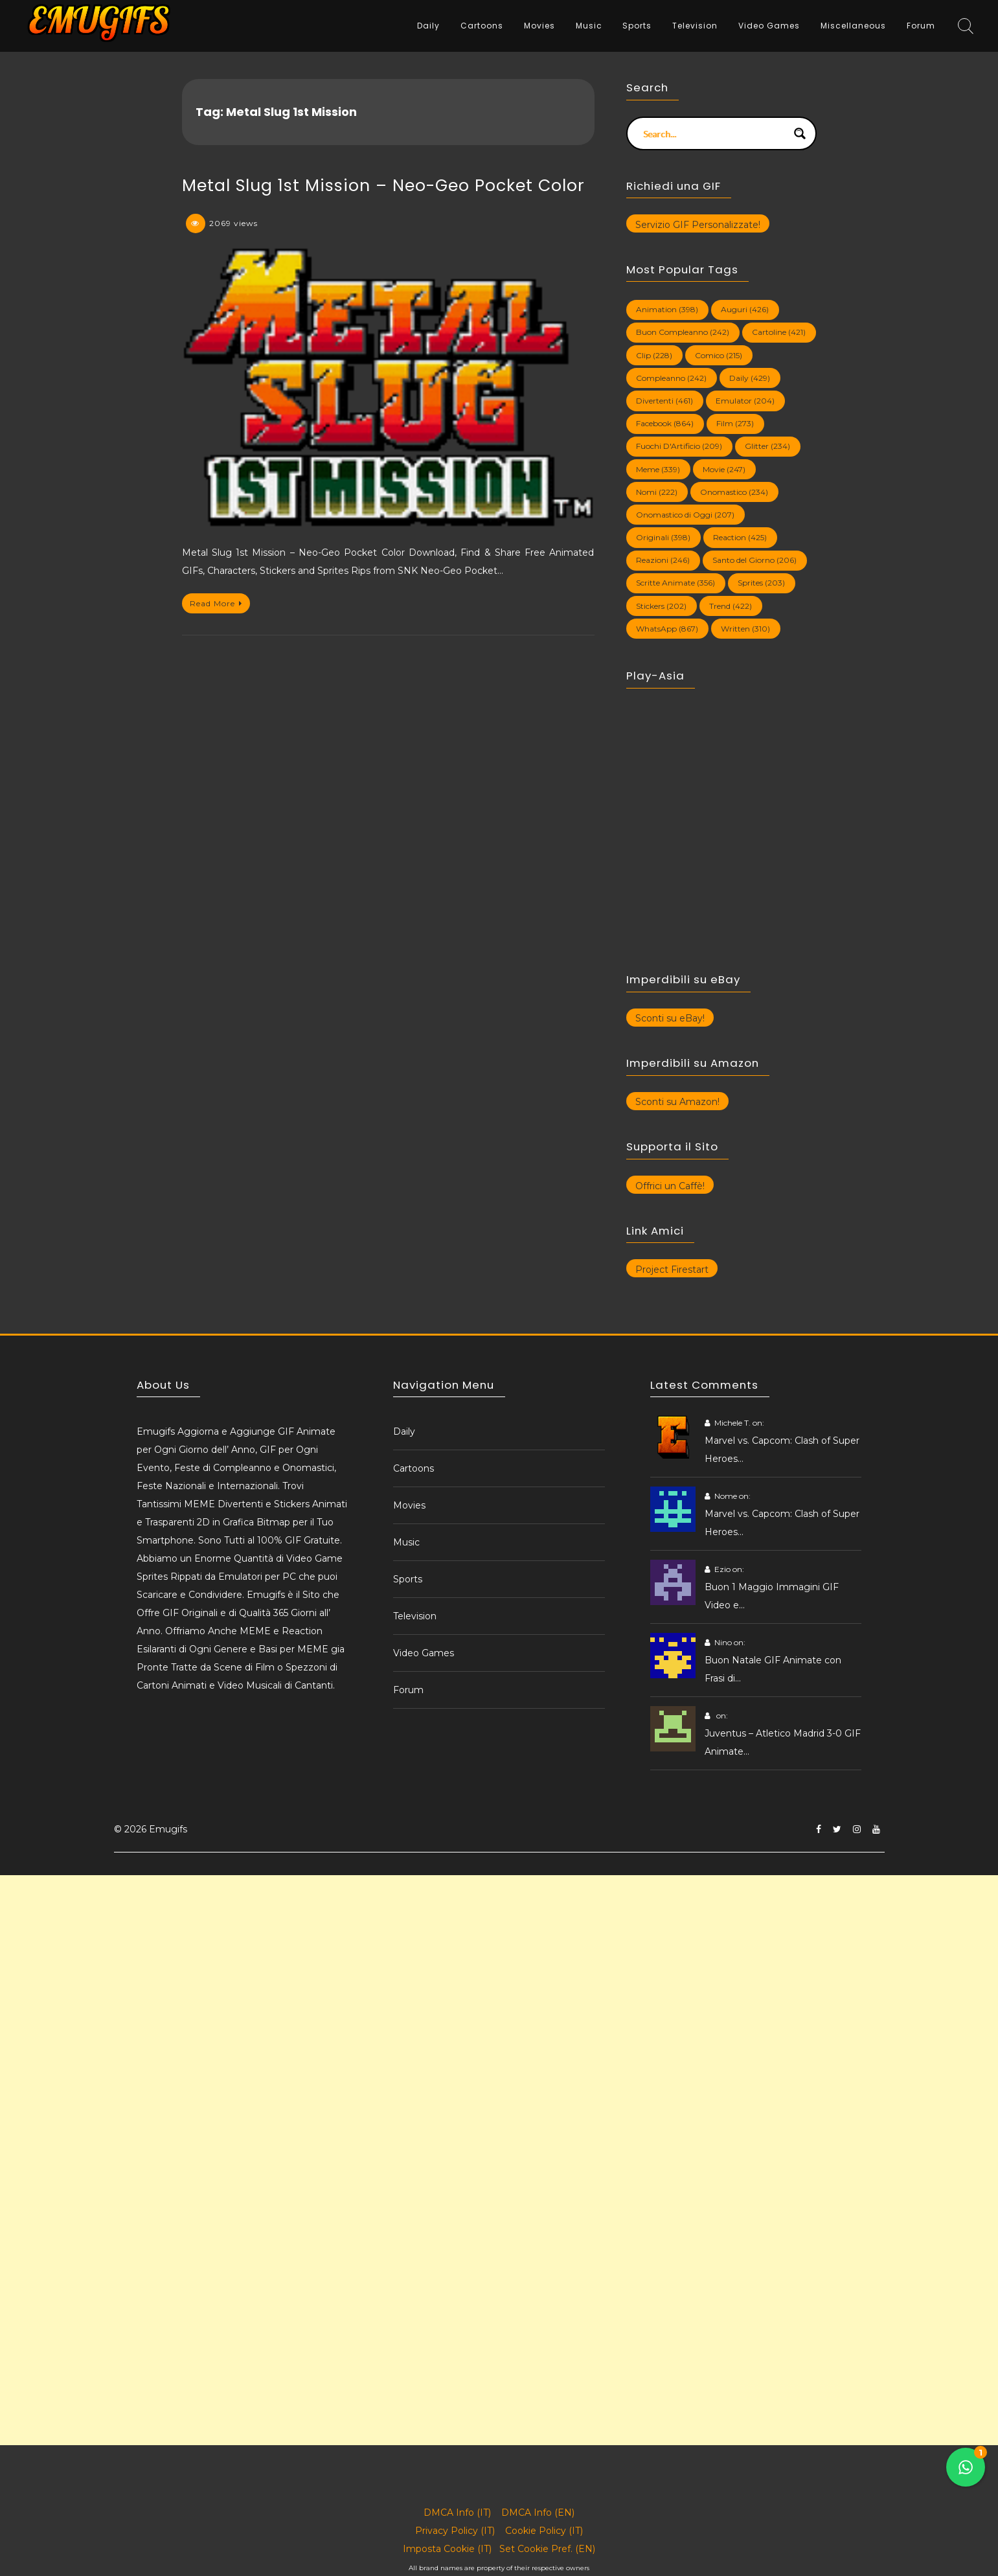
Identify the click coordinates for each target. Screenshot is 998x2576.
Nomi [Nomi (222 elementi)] (656, 492)
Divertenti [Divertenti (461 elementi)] (664, 400)
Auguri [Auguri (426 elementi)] (745, 309)
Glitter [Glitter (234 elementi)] (767, 446)
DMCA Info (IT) (457, 2512)
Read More (216, 603)
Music (589, 25)
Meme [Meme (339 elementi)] (658, 469)
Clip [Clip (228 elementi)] (654, 355)
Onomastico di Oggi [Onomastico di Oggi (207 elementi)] (685, 514)
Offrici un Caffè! (670, 1186)
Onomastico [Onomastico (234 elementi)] (734, 492)
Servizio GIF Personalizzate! (697, 225)
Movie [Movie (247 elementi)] (724, 469)
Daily (428, 25)
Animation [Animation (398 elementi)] (667, 309)
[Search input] (713, 133)
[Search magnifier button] (800, 133)
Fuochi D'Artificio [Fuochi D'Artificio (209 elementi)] (679, 446)
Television (695, 25)
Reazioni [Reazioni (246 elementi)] (663, 560)
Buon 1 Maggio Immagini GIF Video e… (772, 1596)
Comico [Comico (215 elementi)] (718, 355)
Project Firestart (672, 1269)
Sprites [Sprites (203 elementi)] (761, 582)
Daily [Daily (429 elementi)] (749, 378)
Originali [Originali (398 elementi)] (663, 537)
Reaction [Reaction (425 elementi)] (740, 537)
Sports (637, 25)
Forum (921, 25)
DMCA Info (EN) (537, 2512)
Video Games (769, 25)
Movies (539, 25)
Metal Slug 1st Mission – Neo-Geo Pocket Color (383, 185)
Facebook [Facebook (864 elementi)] (665, 423)
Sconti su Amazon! (677, 1102)
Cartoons (481, 25)
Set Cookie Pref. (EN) (547, 2549)
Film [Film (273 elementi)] (735, 423)
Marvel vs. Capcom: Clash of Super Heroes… (782, 1450)
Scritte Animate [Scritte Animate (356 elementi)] (675, 582)
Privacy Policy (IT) (455, 2530)
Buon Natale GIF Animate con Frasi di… (773, 1669)
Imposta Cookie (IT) (447, 2549)
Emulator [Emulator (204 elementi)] (745, 400)
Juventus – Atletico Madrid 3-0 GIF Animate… (783, 1742)
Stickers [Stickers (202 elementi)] (661, 606)
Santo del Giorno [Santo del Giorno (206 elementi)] (754, 560)
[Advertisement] (388, 1966)
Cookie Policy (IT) (544, 2530)
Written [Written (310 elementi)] (745, 628)
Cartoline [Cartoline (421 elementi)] (779, 332)
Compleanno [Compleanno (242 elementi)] (671, 378)
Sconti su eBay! (670, 1018)
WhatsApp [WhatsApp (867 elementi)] (667, 628)
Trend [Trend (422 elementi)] (730, 606)
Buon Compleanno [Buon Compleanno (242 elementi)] (682, 332)
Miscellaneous (853, 25)
